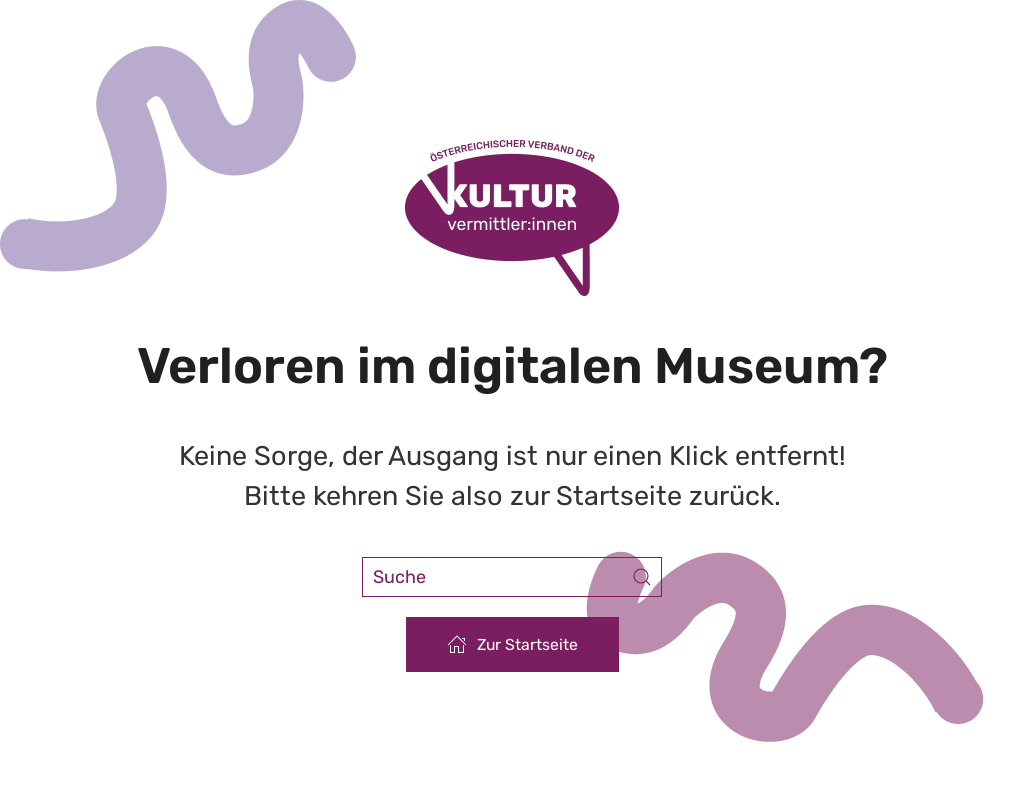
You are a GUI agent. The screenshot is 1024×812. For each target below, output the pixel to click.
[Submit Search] (642, 577)
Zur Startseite (512, 644)
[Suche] (512, 577)
